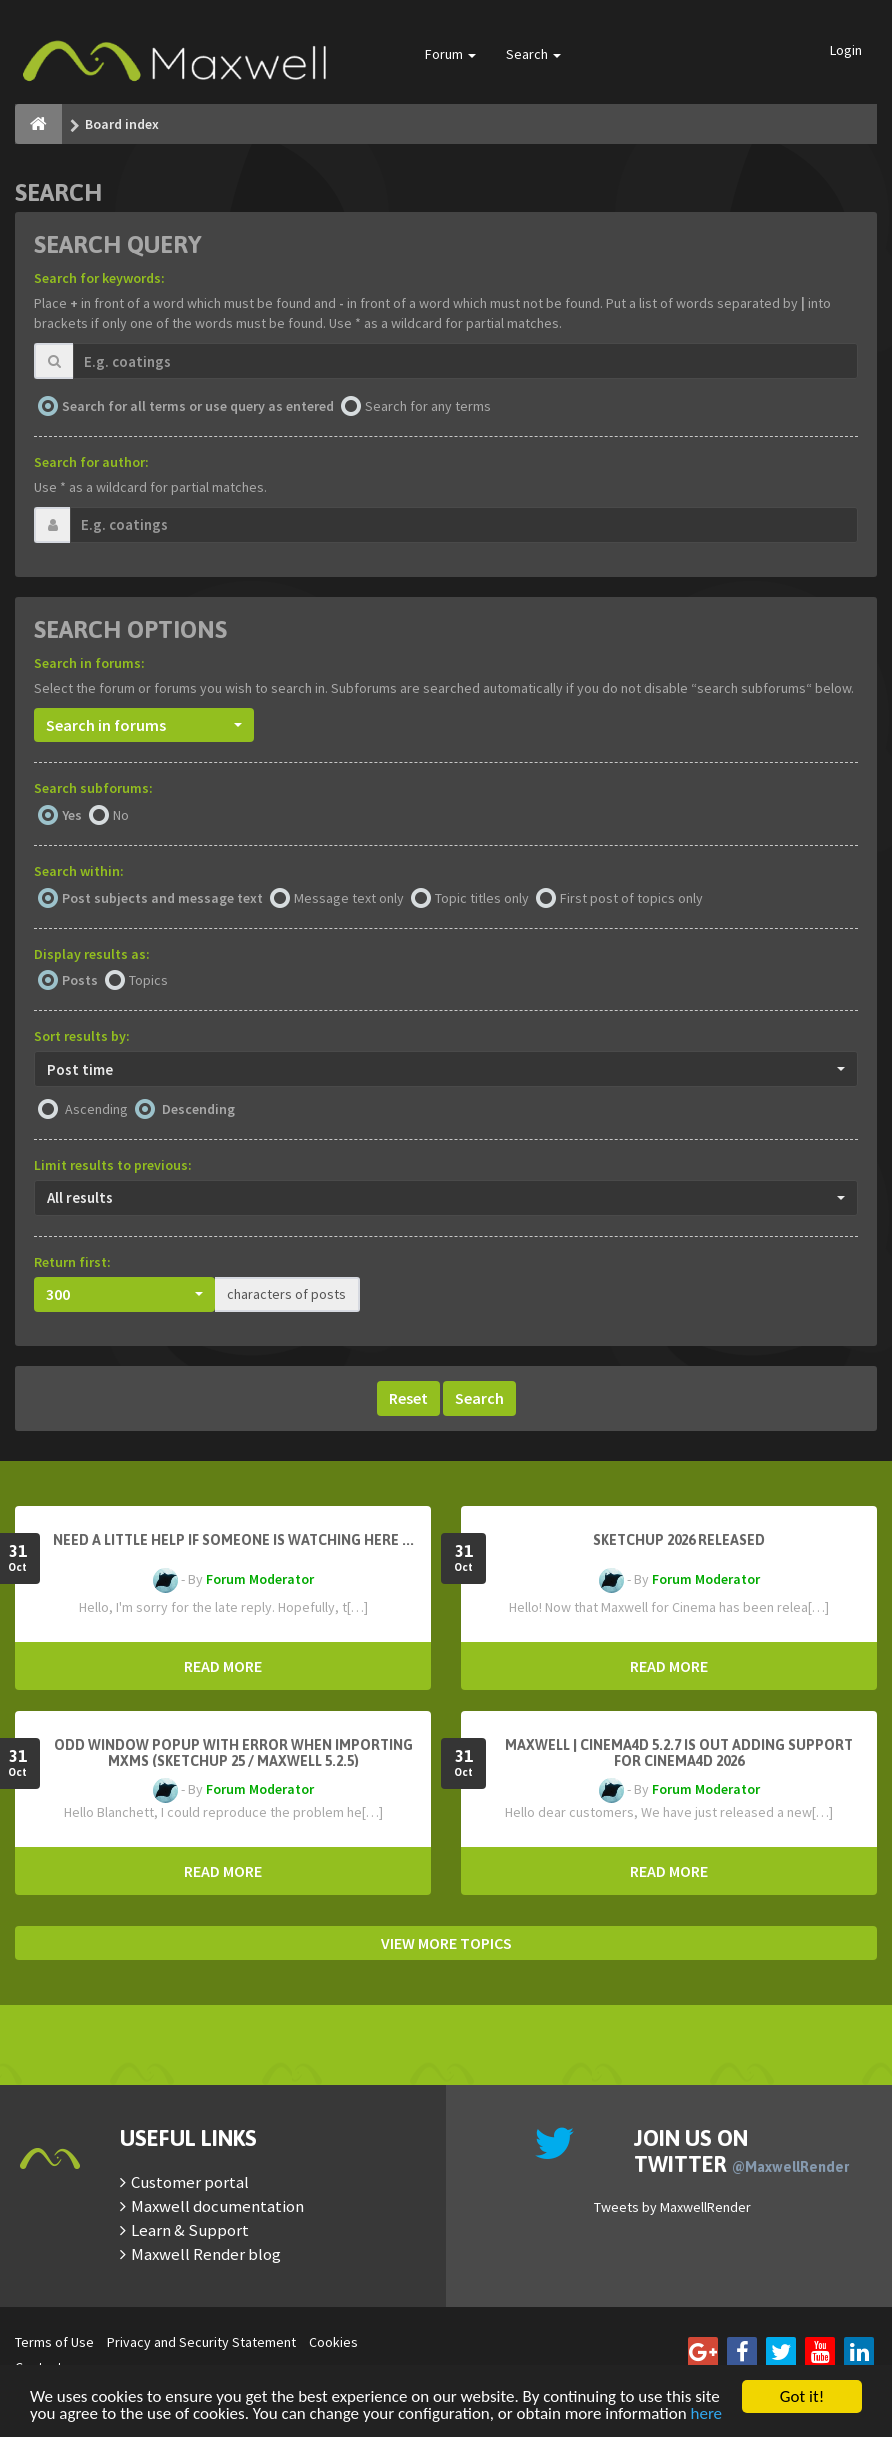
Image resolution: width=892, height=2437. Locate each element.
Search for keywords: (99, 278)
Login (846, 50)
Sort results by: (82, 1036)
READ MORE (223, 1666)
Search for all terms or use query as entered (198, 406)
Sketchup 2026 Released (679, 1540)
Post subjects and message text (162, 898)
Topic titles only (482, 898)
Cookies (333, 2342)
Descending (198, 1109)
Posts (80, 980)
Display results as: (92, 954)
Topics (148, 980)
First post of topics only (631, 898)
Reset (408, 1398)
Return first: (72, 1262)
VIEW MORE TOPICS (446, 1943)
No (121, 815)
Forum (450, 54)
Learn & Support (190, 2230)
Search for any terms (428, 406)
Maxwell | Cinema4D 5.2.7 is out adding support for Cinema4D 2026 (679, 1753)
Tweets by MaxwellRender (672, 2207)
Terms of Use (54, 2342)
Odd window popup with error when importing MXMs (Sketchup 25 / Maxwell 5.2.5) (233, 1753)
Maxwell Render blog (206, 2254)
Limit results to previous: (113, 1165)
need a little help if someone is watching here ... (233, 1540)
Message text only (349, 898)
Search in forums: (89, 663)
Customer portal (190, 2182)
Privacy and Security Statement (201, 2342)
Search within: (79, 871)
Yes (72, 815)
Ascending (96, 1109)
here (707, 2414)
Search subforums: (93, 788)
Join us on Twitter (741, 2151)
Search (533, 54)
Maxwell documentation (217, 2206)
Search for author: (91, 462)
